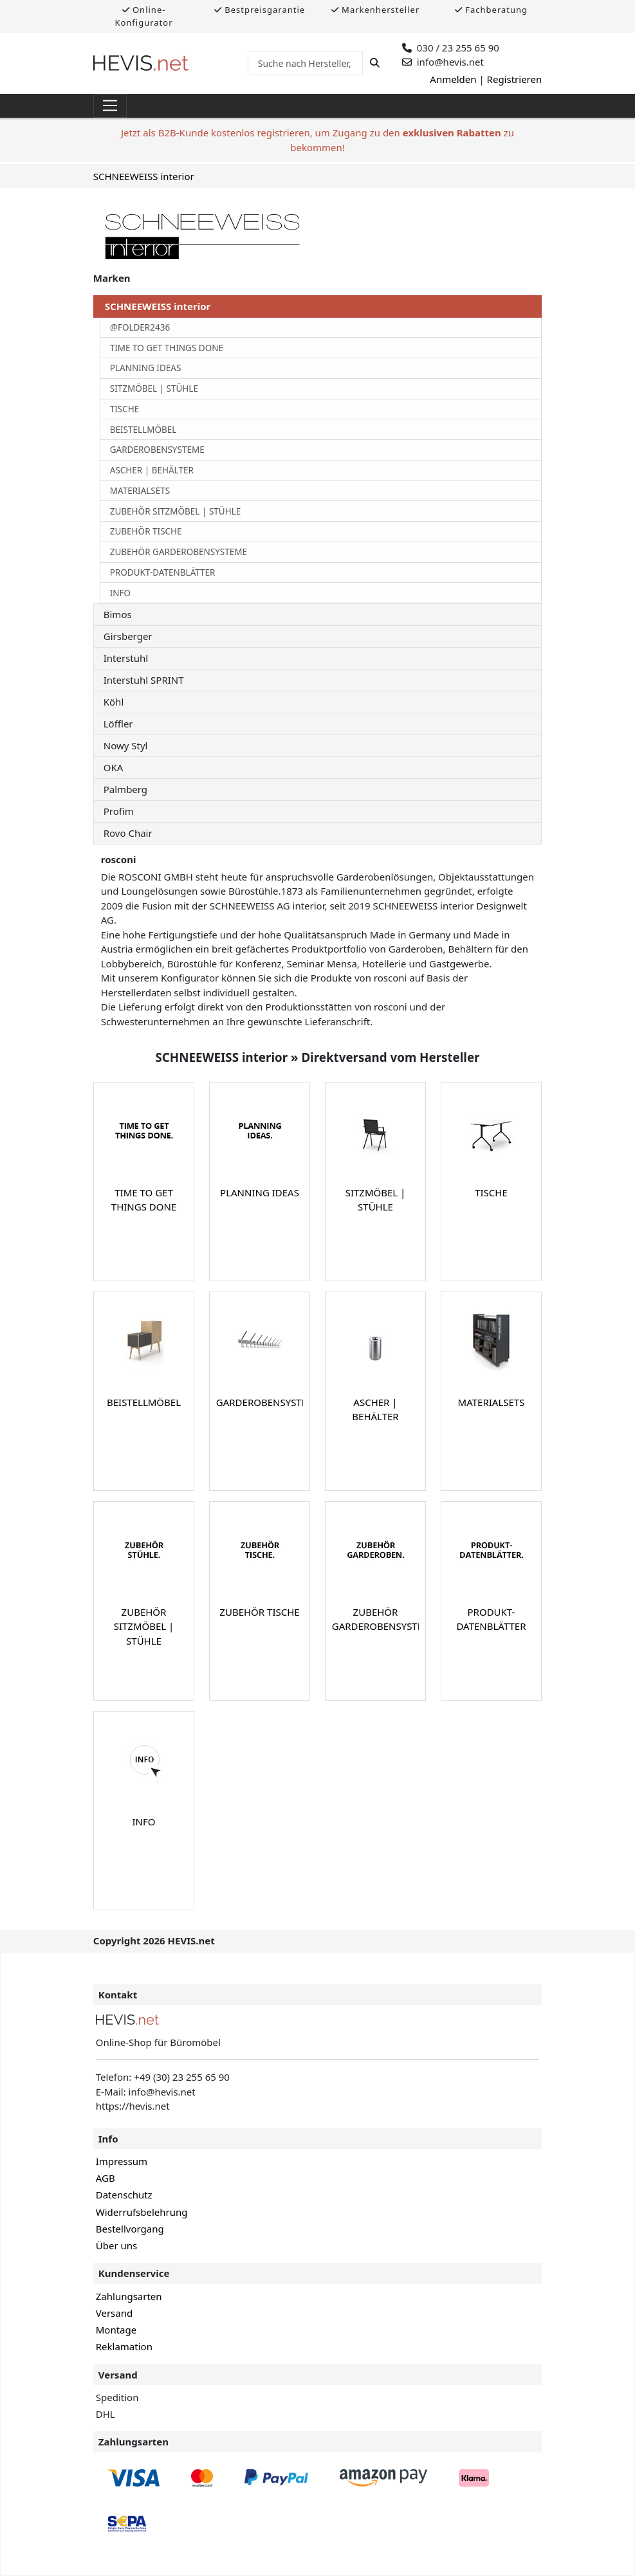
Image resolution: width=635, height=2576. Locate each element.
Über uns (116, 2245)
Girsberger (128, 636)
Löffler (118, 723)
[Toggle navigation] (110, 106)
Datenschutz (124, 2194)
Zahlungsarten (129, 2296)
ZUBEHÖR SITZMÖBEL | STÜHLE (175, 511)
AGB (105, 2177)
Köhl (114, 701)
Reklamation (124, 2346)
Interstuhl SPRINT (144, 679)
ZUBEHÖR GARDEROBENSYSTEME (178, 552)
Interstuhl (126, 658)
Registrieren (514, 79)
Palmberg (125, 789)
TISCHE (125, 409)
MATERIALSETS (140, 491)
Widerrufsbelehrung (142, 2212)
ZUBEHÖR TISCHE (146, 531)
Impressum (121, 2161)
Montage (116, 2329)
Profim (119, 811)
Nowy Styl (126, 745)
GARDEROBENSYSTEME (157, 449)
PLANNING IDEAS (145, 368)
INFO (120, 593)
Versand (114, 2313)
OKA (114, 767)
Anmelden (453, 79)
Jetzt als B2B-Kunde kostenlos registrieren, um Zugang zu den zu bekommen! (317, 140)
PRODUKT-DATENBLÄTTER (163, 572)
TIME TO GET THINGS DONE (166, 348)
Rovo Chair (128, 833)
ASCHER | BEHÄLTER (152, 470)
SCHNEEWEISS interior (143, 176)
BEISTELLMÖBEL (143, 429)
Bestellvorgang (130, 2228)
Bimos (118, 614)
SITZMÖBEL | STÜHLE (154, 388)
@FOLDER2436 (140, 327)
